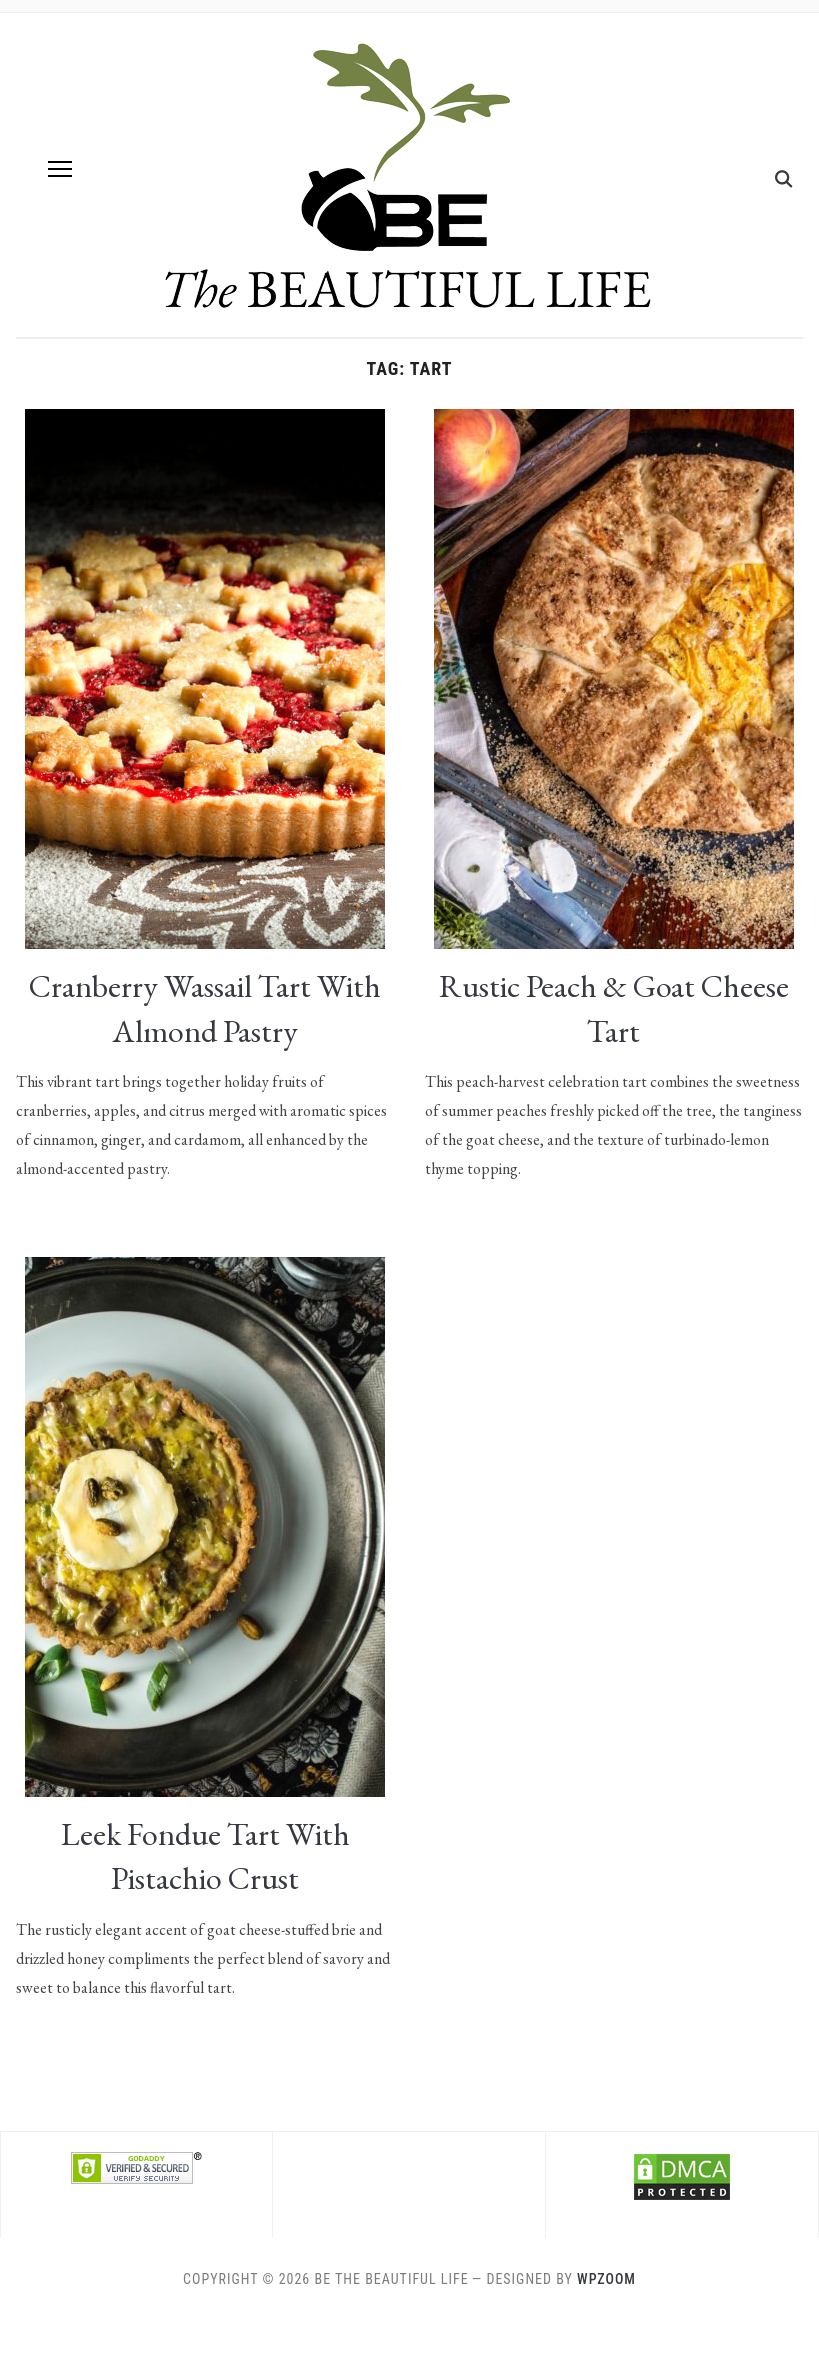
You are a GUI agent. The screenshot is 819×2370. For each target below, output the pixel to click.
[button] (60, 169)
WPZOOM (606, 2279)
